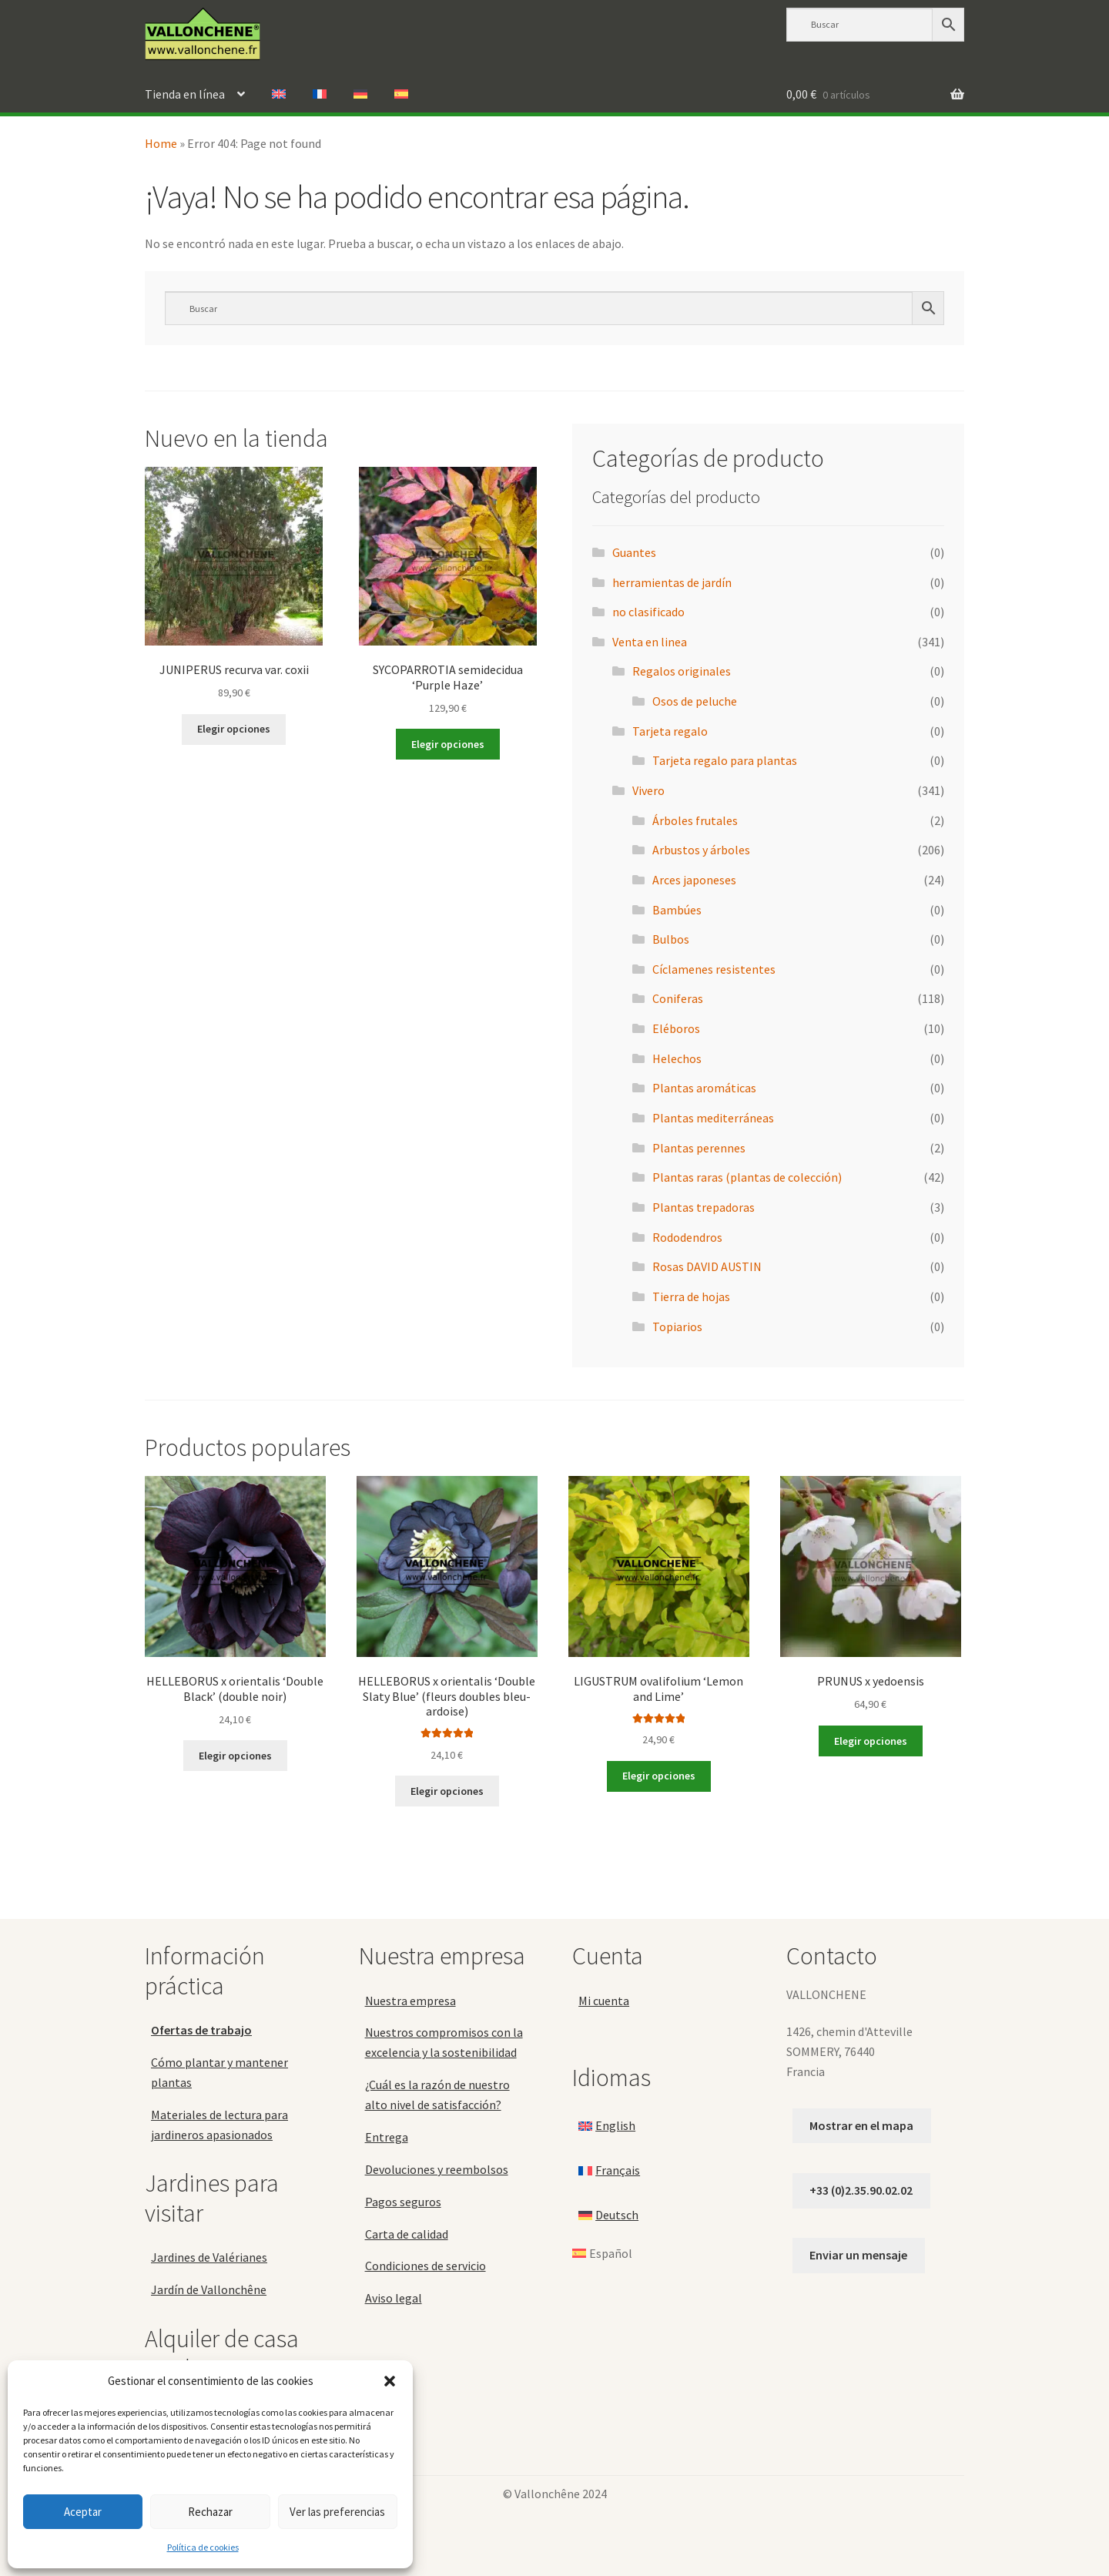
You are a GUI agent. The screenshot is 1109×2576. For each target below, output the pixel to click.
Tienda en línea (185, 94)
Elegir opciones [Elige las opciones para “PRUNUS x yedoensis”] (870, 1741)
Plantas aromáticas (704, 1087)
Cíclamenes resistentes (714, 969)
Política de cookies (203, 2547)
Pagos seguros (403, 2201)
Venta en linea (649, 641)
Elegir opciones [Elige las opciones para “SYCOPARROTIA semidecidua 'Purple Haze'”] (447, 744)
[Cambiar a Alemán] (360, 94)
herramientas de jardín (672, 582)
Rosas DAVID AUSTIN (707, 1266)
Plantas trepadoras (703, 1207)
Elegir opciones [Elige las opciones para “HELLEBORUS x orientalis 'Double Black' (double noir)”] (235, 1756)
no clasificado (648, 611)
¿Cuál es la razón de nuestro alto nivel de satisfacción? (437, 2094)
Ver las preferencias (337, 2511)
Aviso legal (393, 2298)
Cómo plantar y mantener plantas (219, 2072)
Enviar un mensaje (858, 2254)
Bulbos (670, 939)
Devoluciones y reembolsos (436, 2169)
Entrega (386, 2137)
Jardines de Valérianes (209, 2257)
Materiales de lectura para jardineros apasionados (219, 2124)
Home (161, 143)
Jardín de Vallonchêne (208, 2289)
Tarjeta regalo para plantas (724, 760)
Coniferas (677, 998)
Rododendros (687, 1237)
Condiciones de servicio (425, 2265)
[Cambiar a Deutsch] (608, 2215)
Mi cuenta (603, 2000)
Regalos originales (681, 671)
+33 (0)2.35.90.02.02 (861, 2190)
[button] (389, 2381)
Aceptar (83, 2511)
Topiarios (677, 1326)
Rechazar (210, 2511)
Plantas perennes (698, 1148)
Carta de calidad (406, 2234)
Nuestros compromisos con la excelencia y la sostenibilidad (444, 2042)
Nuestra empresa (410, 2000)
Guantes (634, 552)
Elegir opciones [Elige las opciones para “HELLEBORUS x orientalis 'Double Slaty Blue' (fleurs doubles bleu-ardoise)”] (447, 1791)
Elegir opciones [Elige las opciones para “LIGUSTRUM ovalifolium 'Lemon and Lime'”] (658, 1776)
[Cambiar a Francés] (319, 94)
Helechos (677, 1058)
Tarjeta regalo (670, 731)
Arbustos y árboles (701, 849)
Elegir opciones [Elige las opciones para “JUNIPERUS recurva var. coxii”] (233, 729)
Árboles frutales (695, 820)
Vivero (648, 790)
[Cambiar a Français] (609, 2171)
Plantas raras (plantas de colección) (747, 1177)
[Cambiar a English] (607, 2126)
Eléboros (676, 1028)
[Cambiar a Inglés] (279, 94)
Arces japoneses (694, 879)
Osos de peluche (694, 701)
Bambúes (677, 909)
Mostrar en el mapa (861, 2125)
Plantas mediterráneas (713, 1117)
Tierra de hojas (691, 1296)
